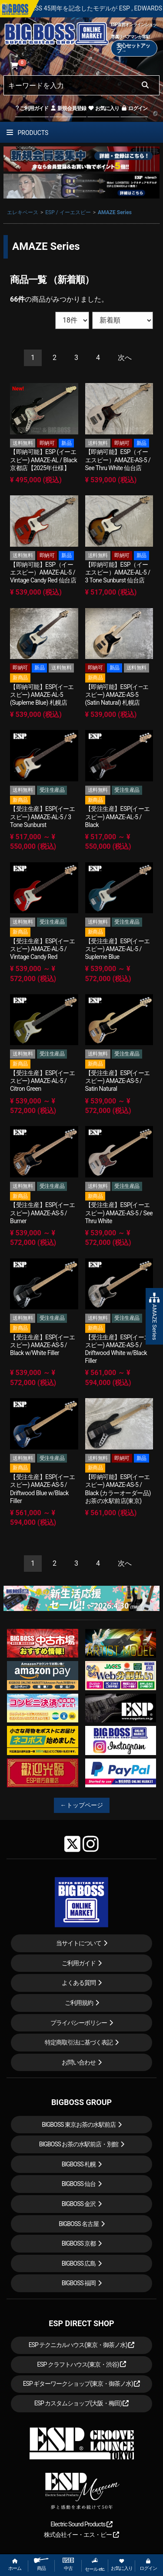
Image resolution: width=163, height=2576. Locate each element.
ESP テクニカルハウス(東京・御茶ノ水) (82, 2344)
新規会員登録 (68, 108)
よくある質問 (79, 1982)
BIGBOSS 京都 (79, 2243)
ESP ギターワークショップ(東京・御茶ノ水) (81, 2383)
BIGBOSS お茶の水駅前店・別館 (79, 2144)
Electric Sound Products (81, 2524)
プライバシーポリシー (78, 2022)
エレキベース (22, 212)
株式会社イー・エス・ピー (81, 2534)
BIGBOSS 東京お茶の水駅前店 (79, 2124)
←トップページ (81, 1805)
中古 (68, 2564)
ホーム (14, 2565)
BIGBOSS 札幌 (79, 2164)
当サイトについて (78, 1943)
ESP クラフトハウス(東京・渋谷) (81, 2364)
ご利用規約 (79, 2002)
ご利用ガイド (32, 108)
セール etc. (95, 2564)
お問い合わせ (79, 2062)
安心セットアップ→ (133, 48)
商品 (41, 2564)
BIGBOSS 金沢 (79, 2203)
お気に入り (103, 108)
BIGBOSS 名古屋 (79, 2223)
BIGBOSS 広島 (79, 2263)
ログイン (134, 108)
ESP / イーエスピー (67, 212)
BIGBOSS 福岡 (79, 2283)
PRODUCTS (27, 132)
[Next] (125, 358)
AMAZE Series (115, 212)
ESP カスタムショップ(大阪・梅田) (81, 2403)
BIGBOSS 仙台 (79, 2183)
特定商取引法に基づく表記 (79, 2042)
